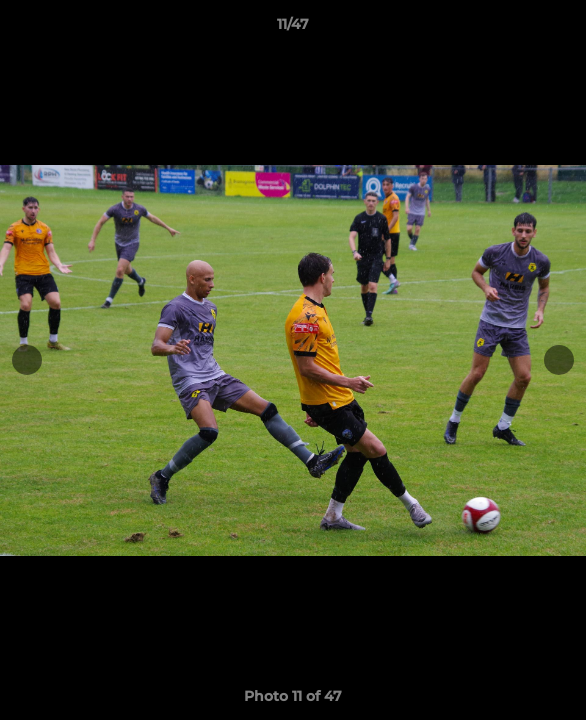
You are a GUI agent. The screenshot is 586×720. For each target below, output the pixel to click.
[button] (562, 29)
